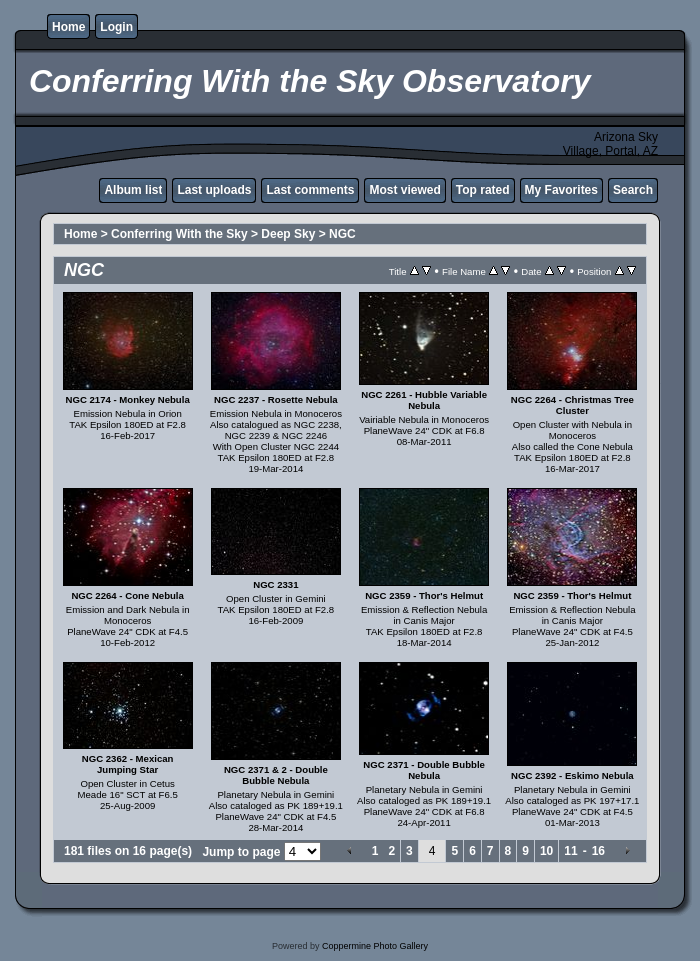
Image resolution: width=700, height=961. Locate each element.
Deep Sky (288, 234)
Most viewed (404, 190)
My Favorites (561, 190)
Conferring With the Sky (179, 234)
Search (633, 190)
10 (546, 851)
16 (598, 851)
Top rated (483, 190)
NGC (342, 234)
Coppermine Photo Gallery (375, 946)
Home (68, 27)
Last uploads (214, 190)
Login (116, 27)
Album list (133, 190)
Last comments (310, 190)
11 (570, 851)
